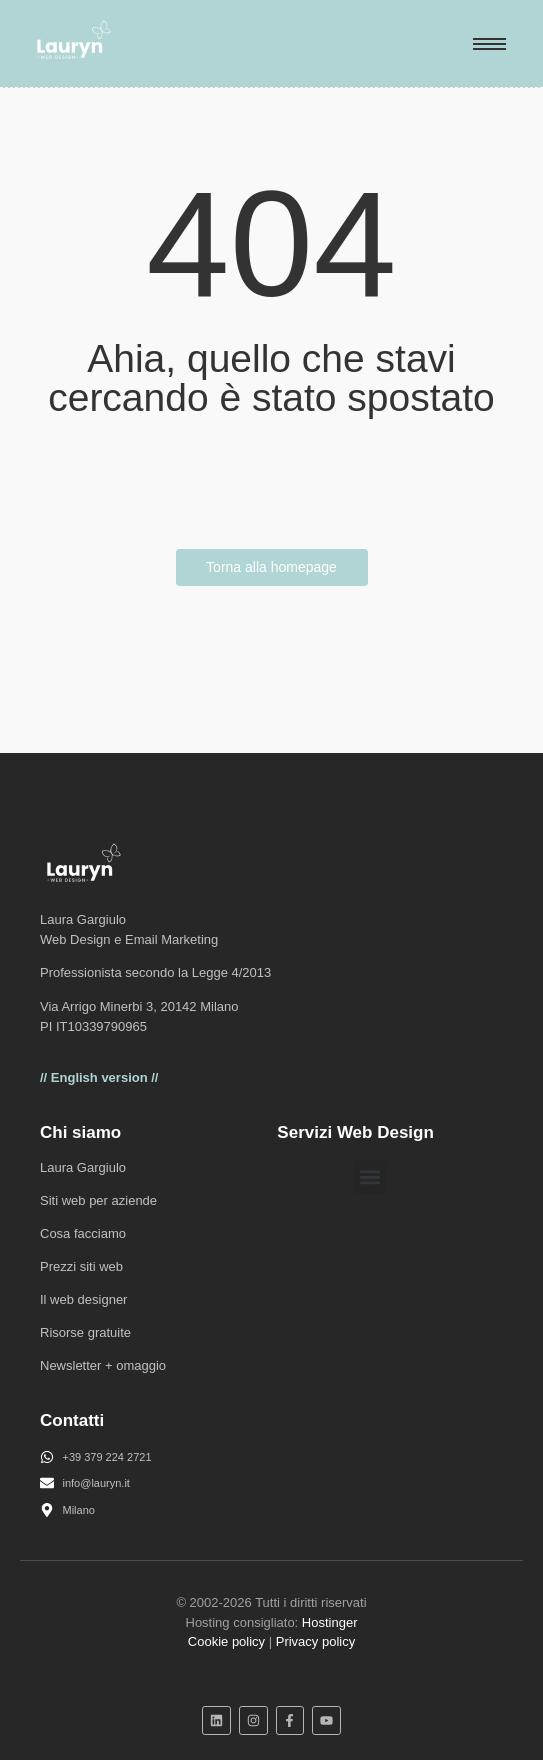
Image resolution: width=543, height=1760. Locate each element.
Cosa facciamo (83, 1233)
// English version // (99, 1077)
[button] (370, 1177)
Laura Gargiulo (83, 1167)
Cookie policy (226, 1641)
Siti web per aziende (98, 1200)
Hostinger (330, 1622)
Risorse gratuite (85, 1332)
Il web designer (83, 1299)
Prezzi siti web (81, 1266)
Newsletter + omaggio (103, 1365)
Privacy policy (315, 1641)
